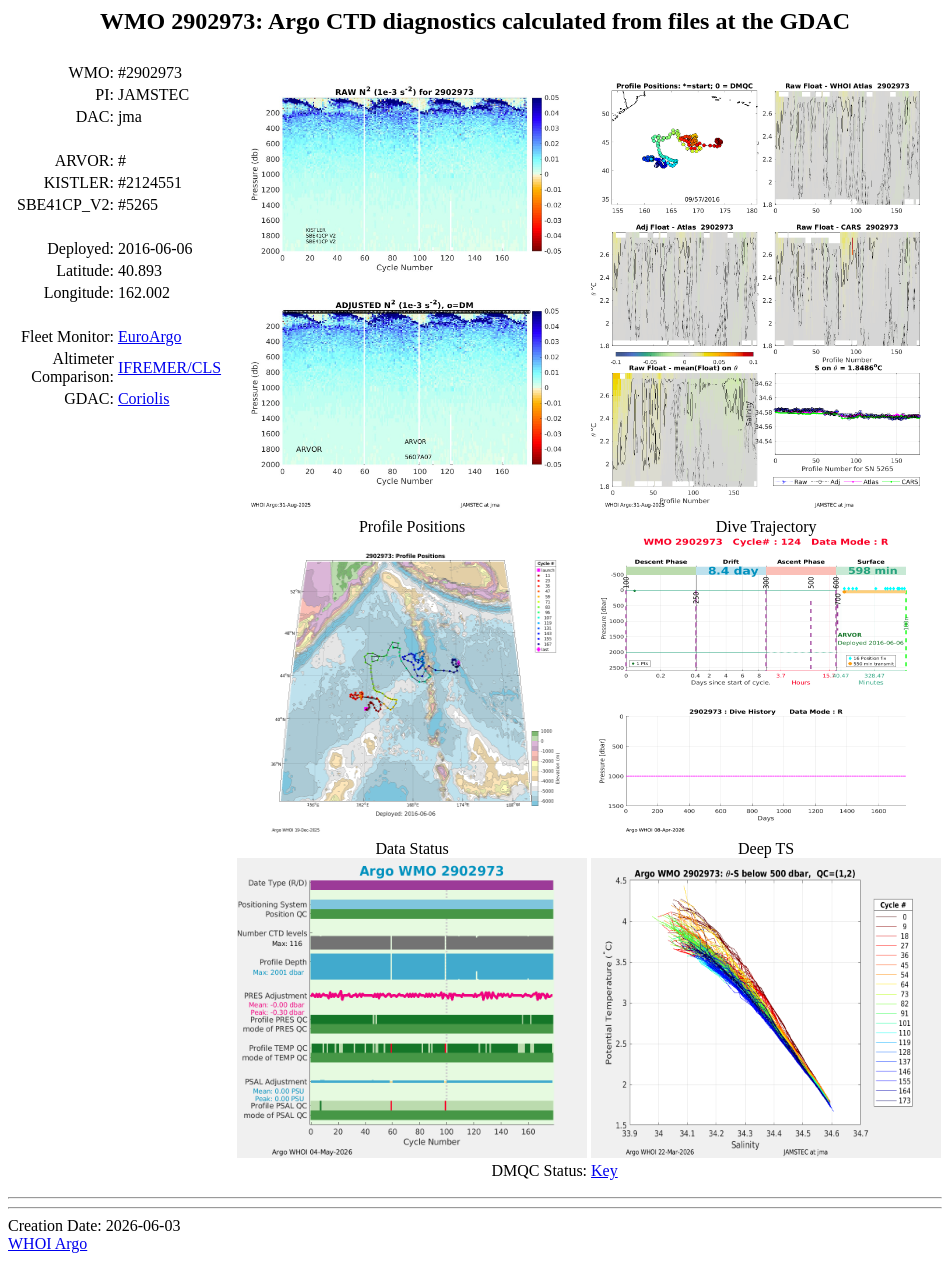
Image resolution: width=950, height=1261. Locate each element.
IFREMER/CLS (169, 367)
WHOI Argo (47, 1243)
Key (604, 1170)
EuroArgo (150, 336)
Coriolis (144, 398)
